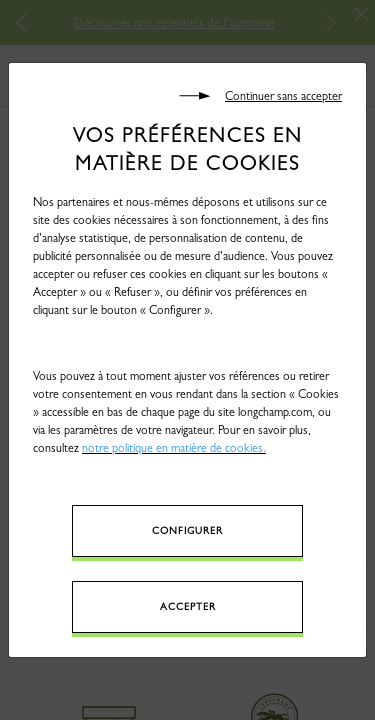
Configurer (187, 530)
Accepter (188, 606)
